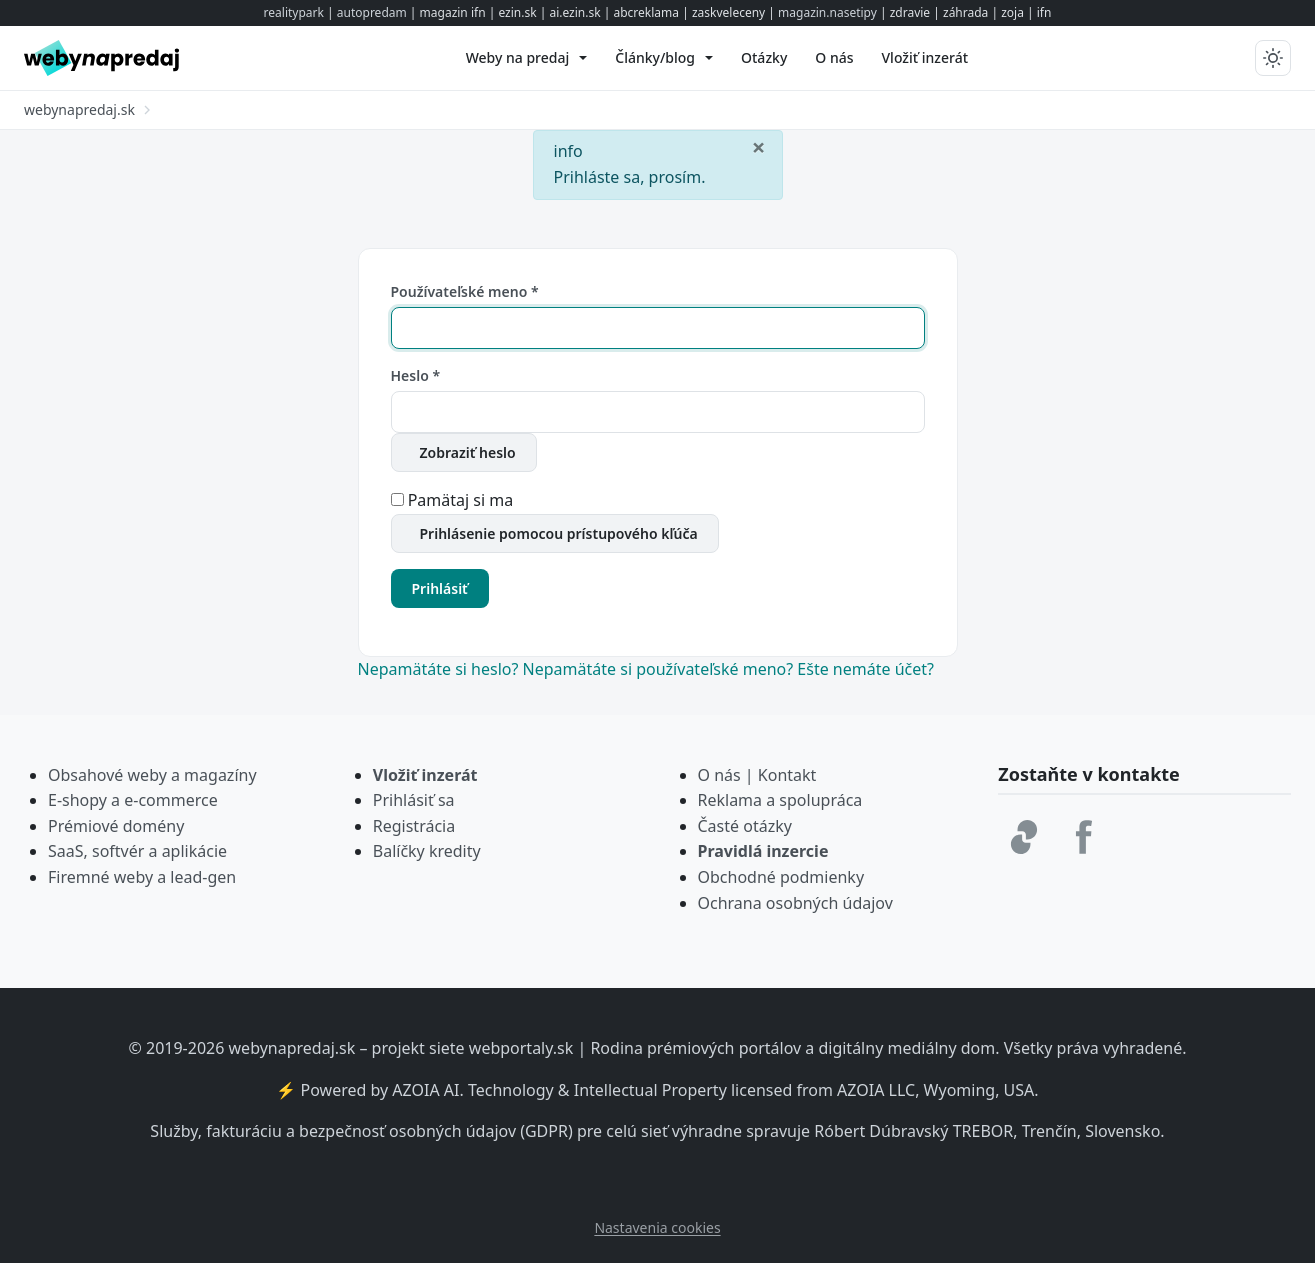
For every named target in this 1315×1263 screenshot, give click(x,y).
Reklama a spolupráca (780, 800)
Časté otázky (745, 826)
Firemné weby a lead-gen (142, 877)
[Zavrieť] (759, 146)
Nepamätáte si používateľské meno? (660, 669)
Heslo (416, 375)
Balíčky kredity (427, 851)
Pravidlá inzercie (763, 851)
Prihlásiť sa (414, 800)
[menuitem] (527, 58)
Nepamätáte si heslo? (440, 669)
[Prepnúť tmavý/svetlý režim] (1273, 58)
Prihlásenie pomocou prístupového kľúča (559, 533)
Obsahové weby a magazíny (152, 775)
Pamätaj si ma (461, 500)
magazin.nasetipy (827, 12)
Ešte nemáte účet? (865, 669)
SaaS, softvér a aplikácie (137, 851)
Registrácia (414, 826)
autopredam (372, 12)
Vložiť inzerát (425, 775)
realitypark (294, 12)
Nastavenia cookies (657, 1227)
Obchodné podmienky (781, 877)
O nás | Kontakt (757, 775)
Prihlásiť (440, 588)
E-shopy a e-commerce (133, 800)
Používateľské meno (465, 291)
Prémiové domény (116, 826)
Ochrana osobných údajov (795, 903)
